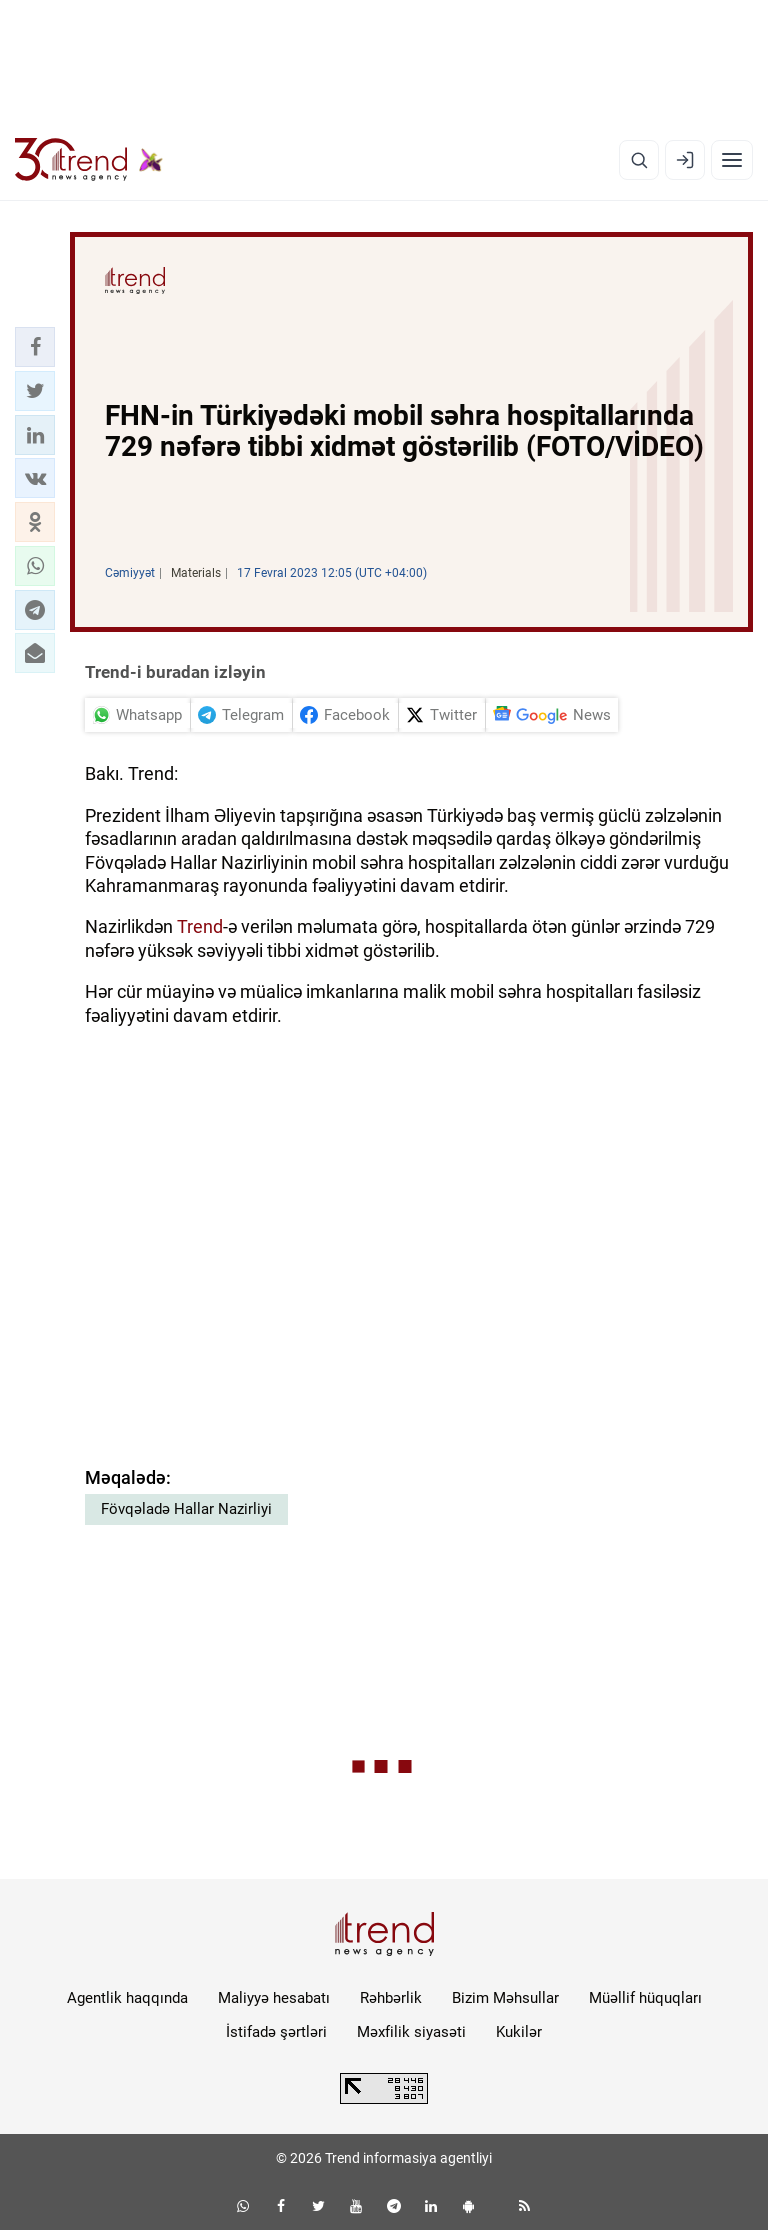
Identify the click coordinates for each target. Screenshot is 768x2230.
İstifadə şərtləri (276, 2032)
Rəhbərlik (391, 1998)
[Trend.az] (89, 160)
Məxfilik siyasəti (411, 2032)
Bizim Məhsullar (505, 1998)
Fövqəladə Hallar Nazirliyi (186, 1509)
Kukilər (519, 2032)
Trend (200, 926)
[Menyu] (732, 160)
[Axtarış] (639, 160)
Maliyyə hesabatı (274, 1998)
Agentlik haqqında (127, 1998)
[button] (35, 347)
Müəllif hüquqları (645, 1998)
